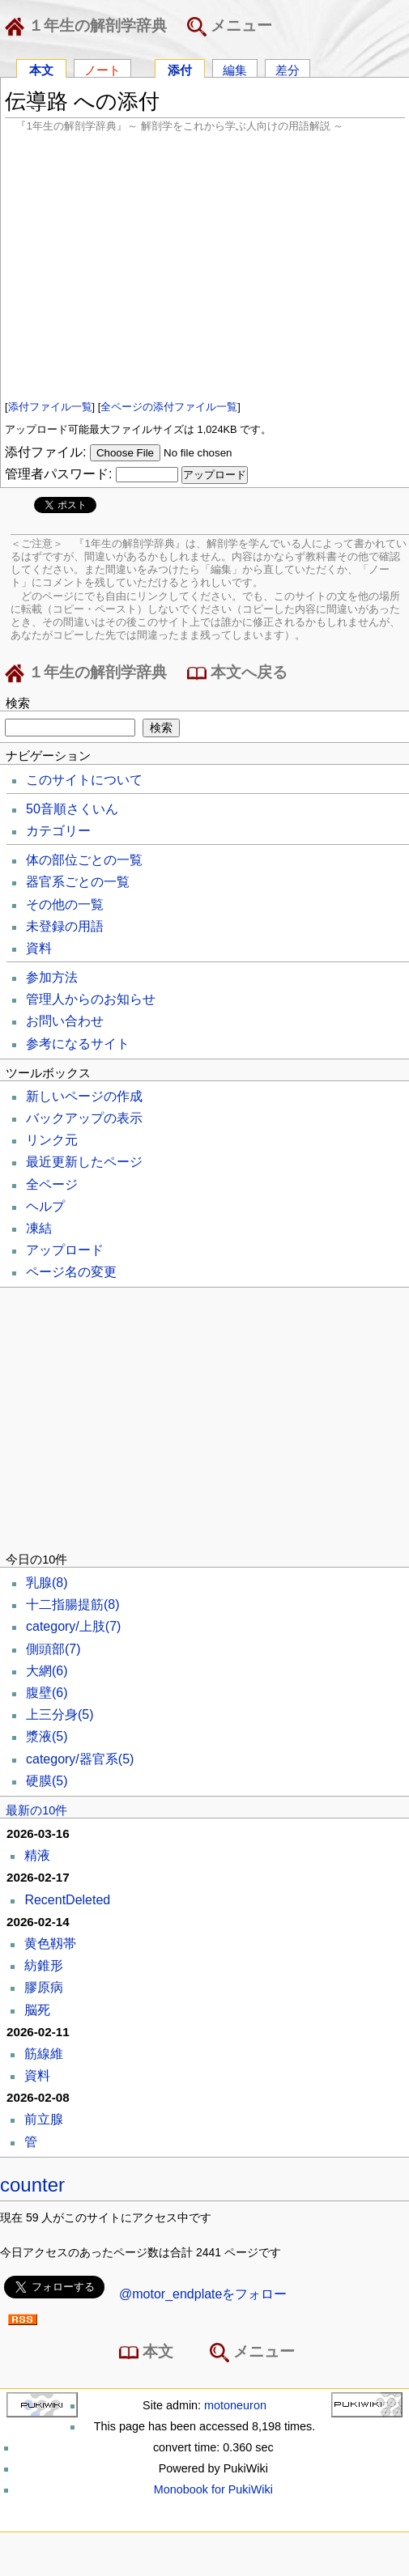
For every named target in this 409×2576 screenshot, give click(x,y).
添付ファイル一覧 (50, 407)
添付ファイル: (45, 452)
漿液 (47, 1736)
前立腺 (43, 2119)
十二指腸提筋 (73, 1604)
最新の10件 (36, 1810)
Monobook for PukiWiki (213, 2489)
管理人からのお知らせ (91, 999)
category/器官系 (80, 1759)
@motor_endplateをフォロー (203, 2294)
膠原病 (43, 1987)
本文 (41, 69)
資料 (39, 948)
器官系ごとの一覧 (78, 882)
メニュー (229, 26)
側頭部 (53, 1649)
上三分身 (60, 1714)
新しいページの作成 (84, 1096)
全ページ (52, 1184)
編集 (235, 69)
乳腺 (47, 1582)
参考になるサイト (78, 1043)
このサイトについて (84, 780)
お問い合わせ (65, 1021)
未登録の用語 (65, 926)
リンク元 (52, 1140)
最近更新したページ (84, 1162)
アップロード (65, 1250)
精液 (37, 1855)
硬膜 (47, 1781)
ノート (102, 69)
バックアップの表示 (84, 1118)
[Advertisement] (205, 265)
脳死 (37, 2010)
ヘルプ (45, 1206)
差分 (287, 69)
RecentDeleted (67, 1900)
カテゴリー (58, 831)
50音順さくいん (72, 809)
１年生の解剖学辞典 (89, 26)
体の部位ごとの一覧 (84, 860)
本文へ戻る (237, 673)
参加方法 (52, 977)
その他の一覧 (65, 904)
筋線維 (43, 2053)
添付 (180, 69)
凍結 (39, 1228)
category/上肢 (73, 1626)
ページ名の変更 (71, 1272)
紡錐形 (43, 1965)
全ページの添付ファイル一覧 (168, 407)
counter (32, 2185)
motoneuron (235, 2405)
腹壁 (47, 1693)
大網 (47, 1671)
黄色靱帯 (50, 1943)
